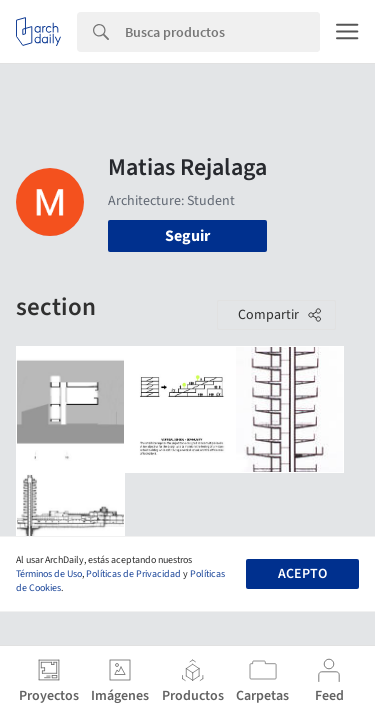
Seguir (187, 236)
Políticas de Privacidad (133, 574)
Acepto (302, 574)
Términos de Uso (49, 574)
